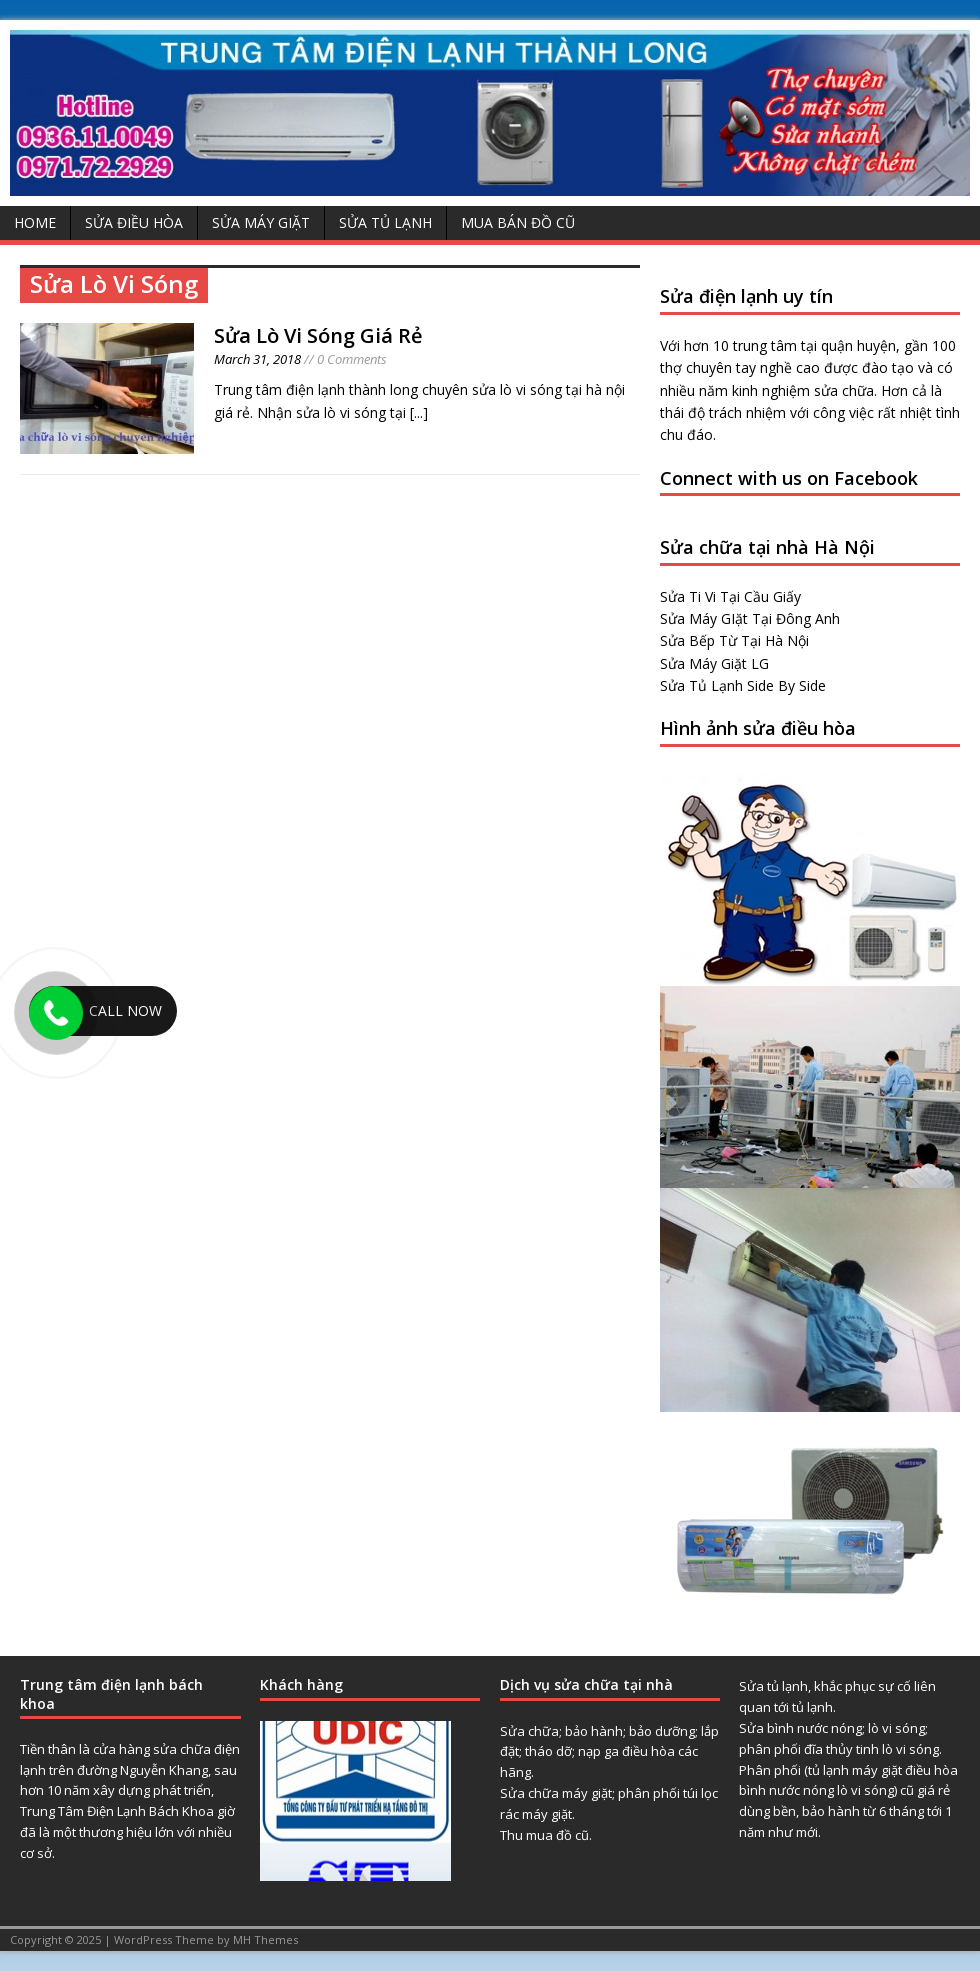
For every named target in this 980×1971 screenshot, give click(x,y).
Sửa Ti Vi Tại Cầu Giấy (730, 596)
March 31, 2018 (257, 359)
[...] (419, 412)
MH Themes (265, 1939)
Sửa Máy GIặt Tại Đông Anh (750, 618)
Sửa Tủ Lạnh (385, 222)
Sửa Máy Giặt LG (714, 663)
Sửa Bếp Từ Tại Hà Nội (734, 640)
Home (35, 222)
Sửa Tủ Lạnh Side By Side (743, 685)
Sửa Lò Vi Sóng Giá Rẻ (318, 335)
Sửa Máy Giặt (261, 222)
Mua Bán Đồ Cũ (518, 222)
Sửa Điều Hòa (134, 222)
